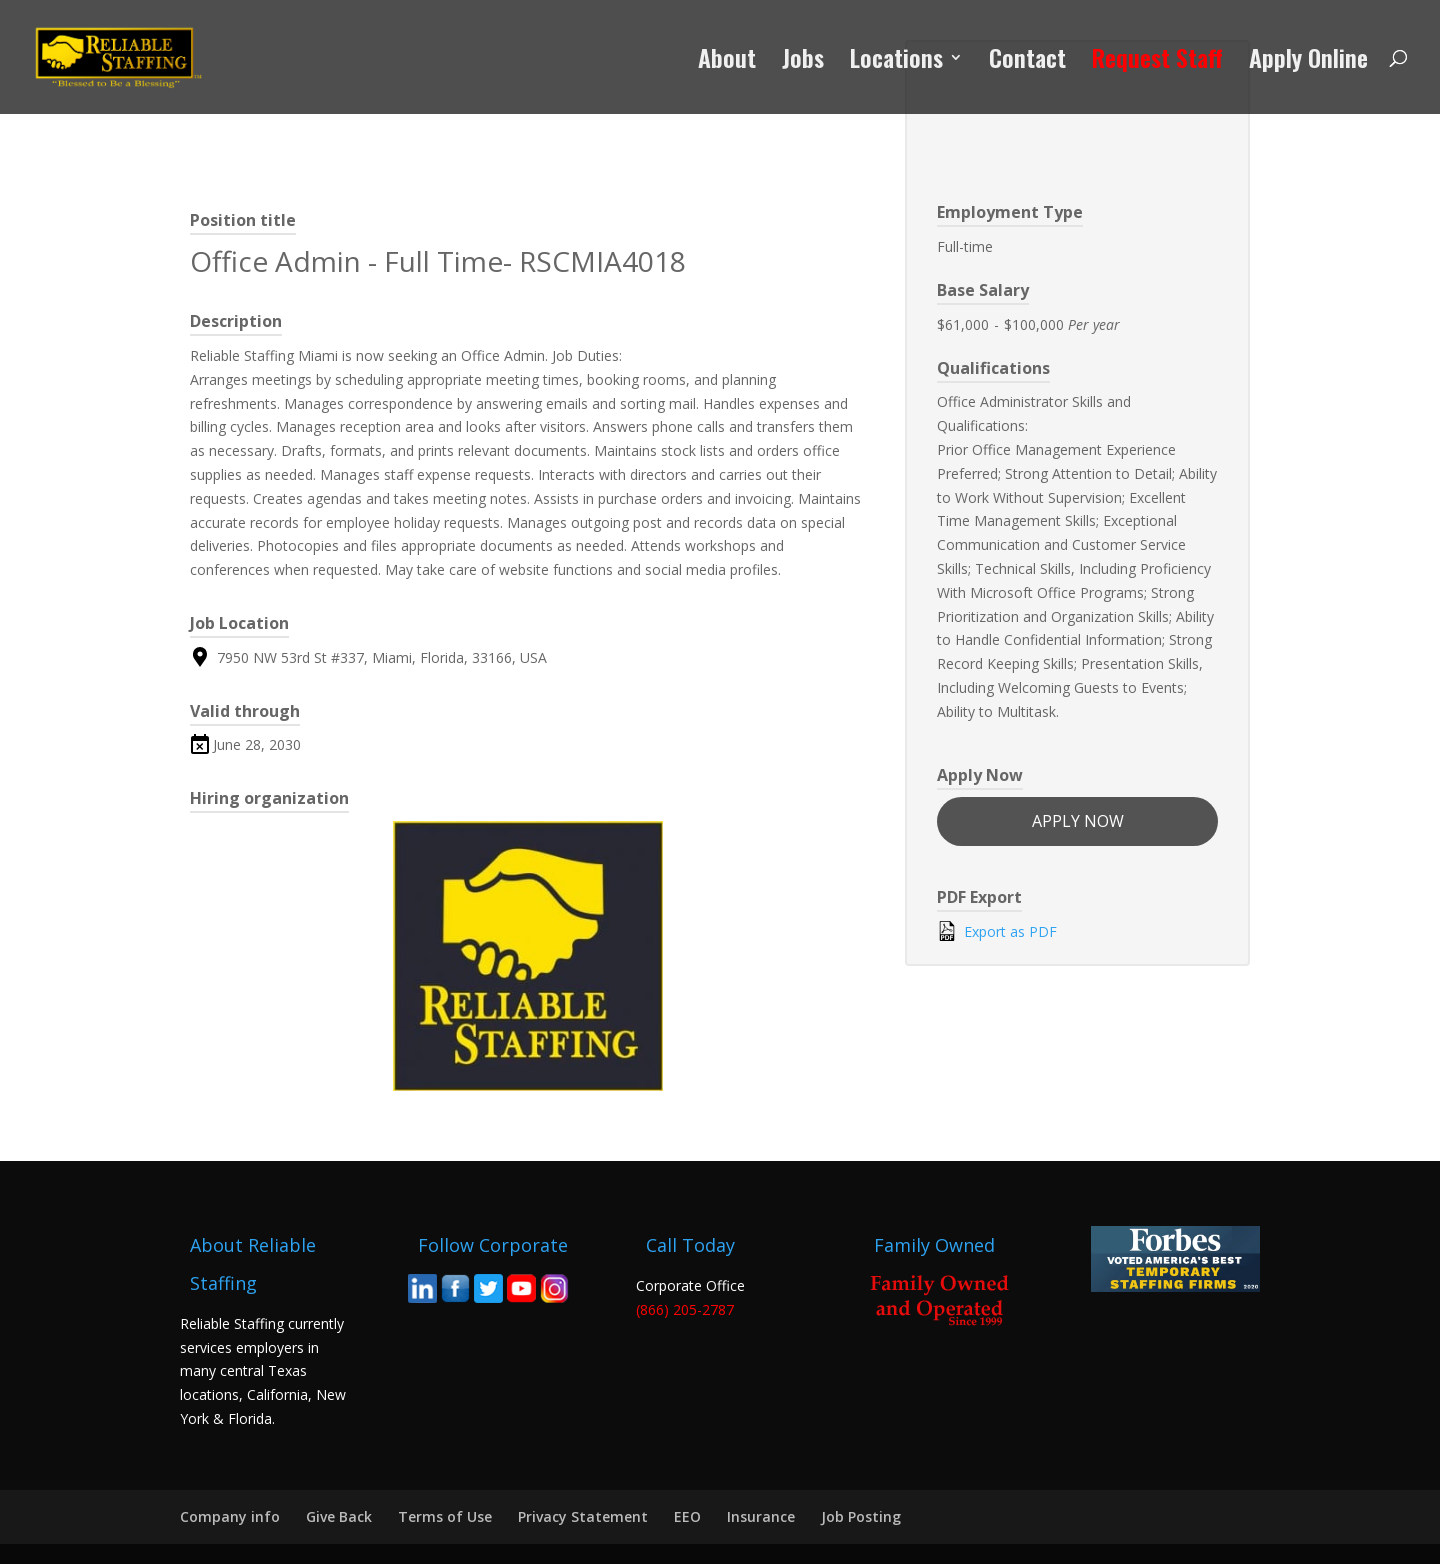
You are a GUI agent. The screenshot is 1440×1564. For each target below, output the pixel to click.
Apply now (1078, 821)
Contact (1027, 62)
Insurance (761, 1516)
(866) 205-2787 (685, 1309)
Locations (896, 62)
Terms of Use (445, 1516)
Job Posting (861, 1516)
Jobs (803, 62)
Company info (230, 1516)
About (727, 62)
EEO (687, 1516)
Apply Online (1308, 62)
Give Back (339, 1516)
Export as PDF (997, 931)
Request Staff (1157, 62)
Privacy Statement (583, 1516)
